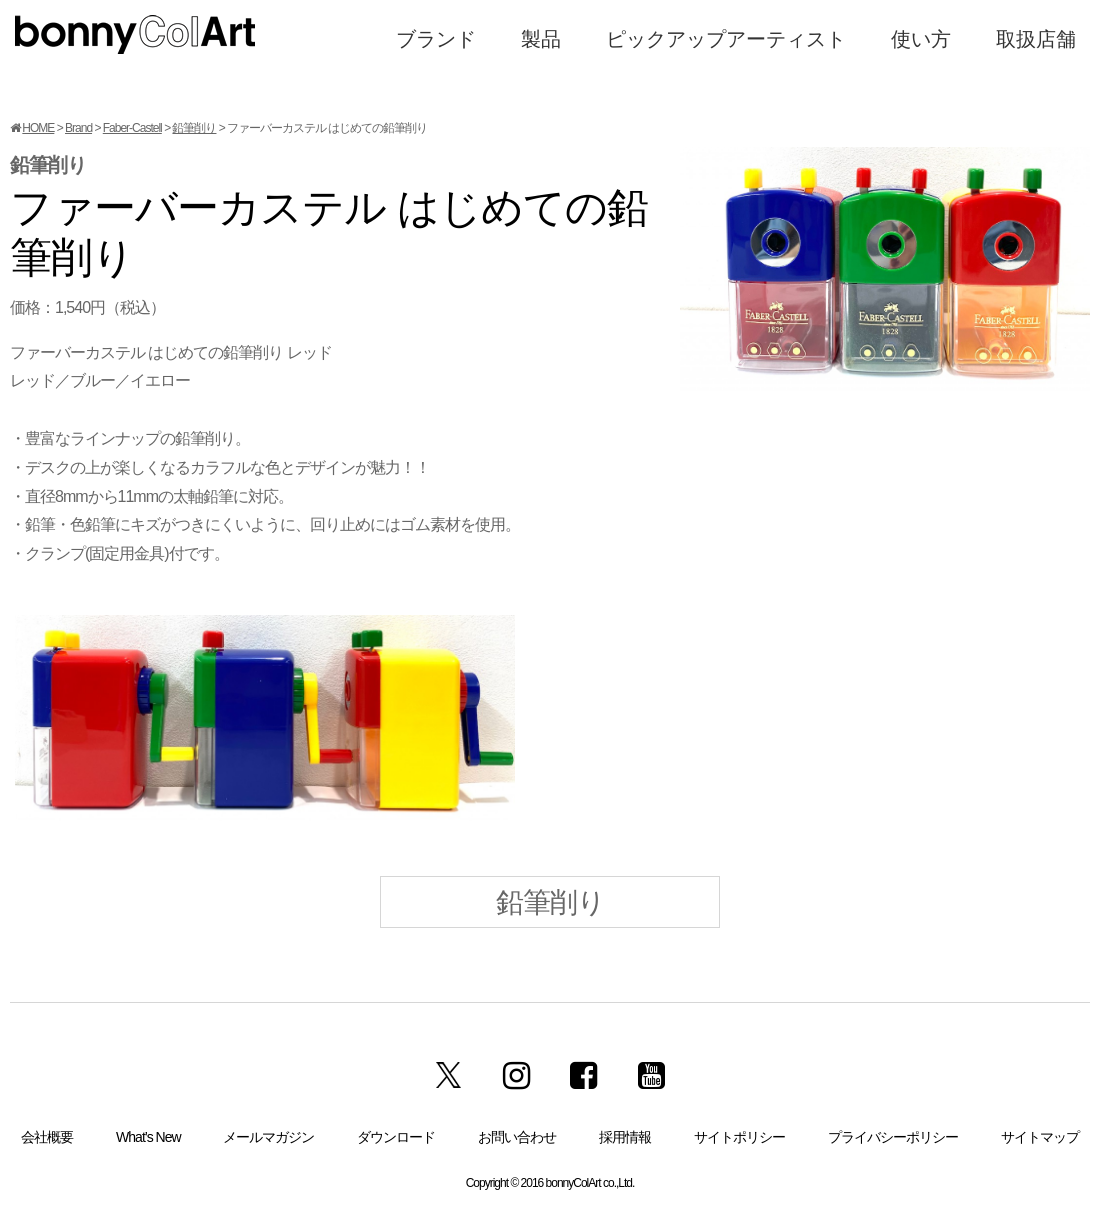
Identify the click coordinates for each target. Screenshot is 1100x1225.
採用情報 (625, 1137)
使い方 (921, 39)
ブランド (436, 39)
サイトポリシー (739, 1137)
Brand (78, 128)
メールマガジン (268, 1137)
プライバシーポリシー (893, 1137)
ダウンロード (396, 1137)
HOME (38, 128)
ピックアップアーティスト (726, 39)
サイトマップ (1040, 1137)
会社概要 (47, 1137)
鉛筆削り (194, 128)
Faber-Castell (132, 128)
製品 (541, 39)
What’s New (148, 1137)
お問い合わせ (517, 1137)
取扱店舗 (1036, 39)
